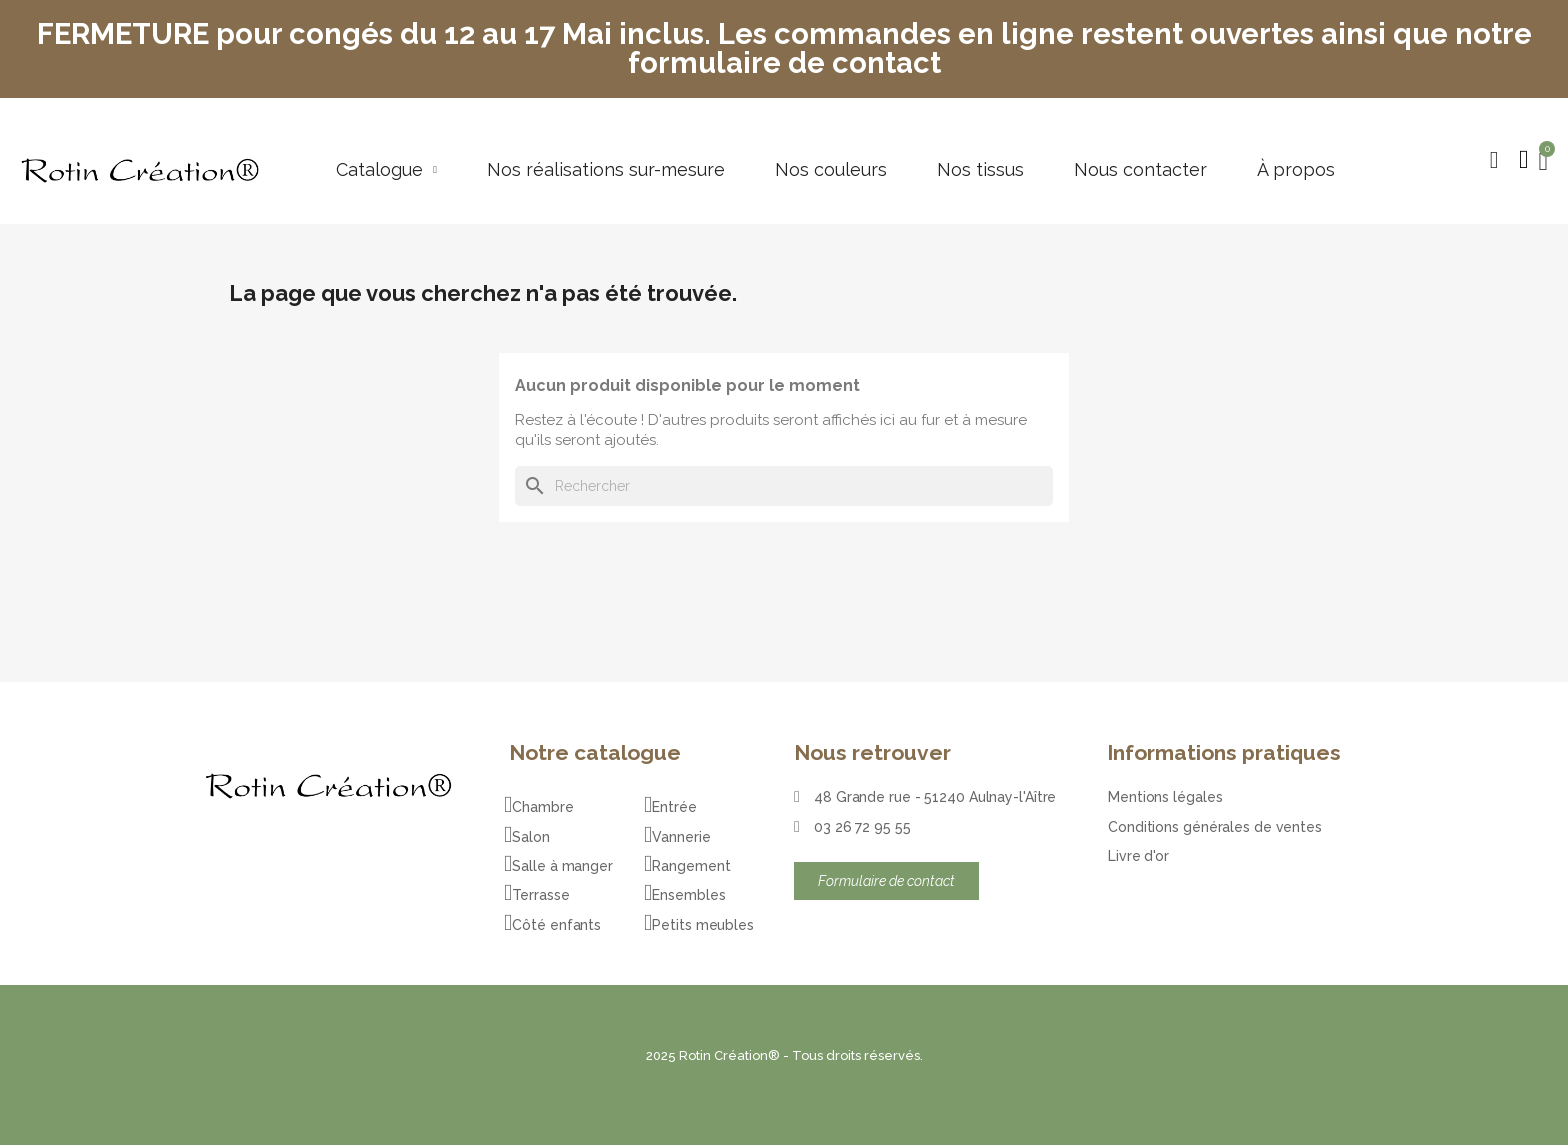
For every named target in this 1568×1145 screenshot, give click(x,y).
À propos (1296, 170)
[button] (1494, 160)
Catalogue (386, 170)
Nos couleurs (831, 170)
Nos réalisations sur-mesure (606, 170)
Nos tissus (980, 170)
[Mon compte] (1524, 160)
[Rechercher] (784, 486)
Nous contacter (1140, 170)
